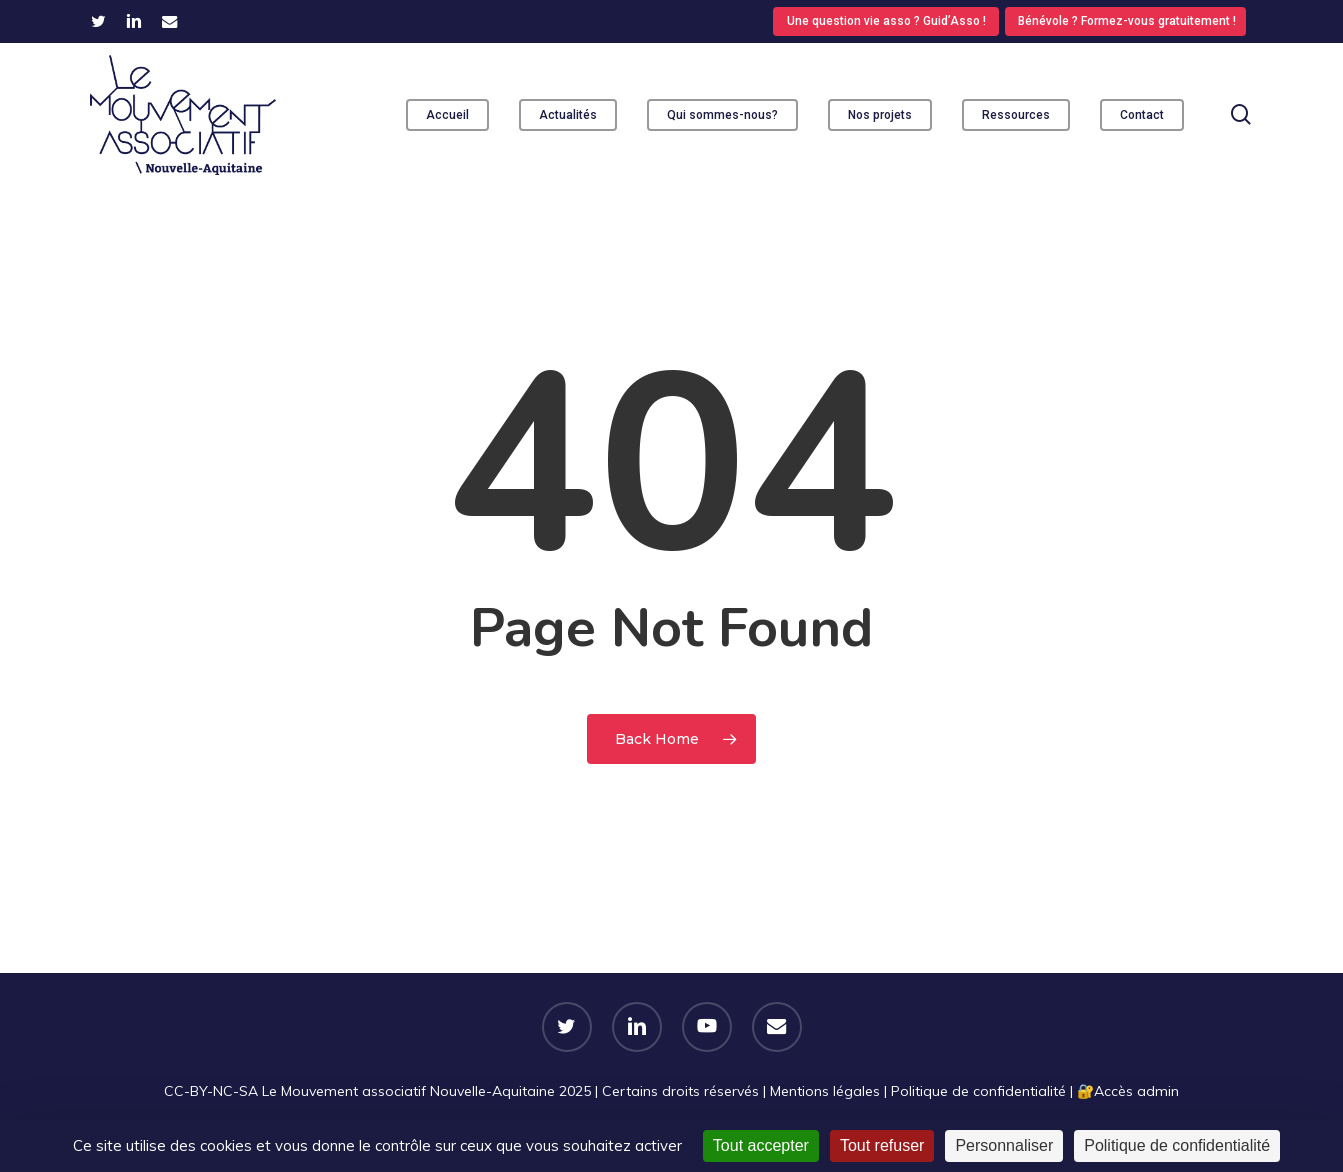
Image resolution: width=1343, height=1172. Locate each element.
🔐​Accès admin (1128, 1091)
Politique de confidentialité (978, 1091)
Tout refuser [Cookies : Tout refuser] (882, 1145)
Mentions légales (825, 1091)
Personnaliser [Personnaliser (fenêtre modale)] (1004, 1145)
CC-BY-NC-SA (211, 1091)
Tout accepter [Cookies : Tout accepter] (761, 1145)
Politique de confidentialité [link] (1177, 1145)
